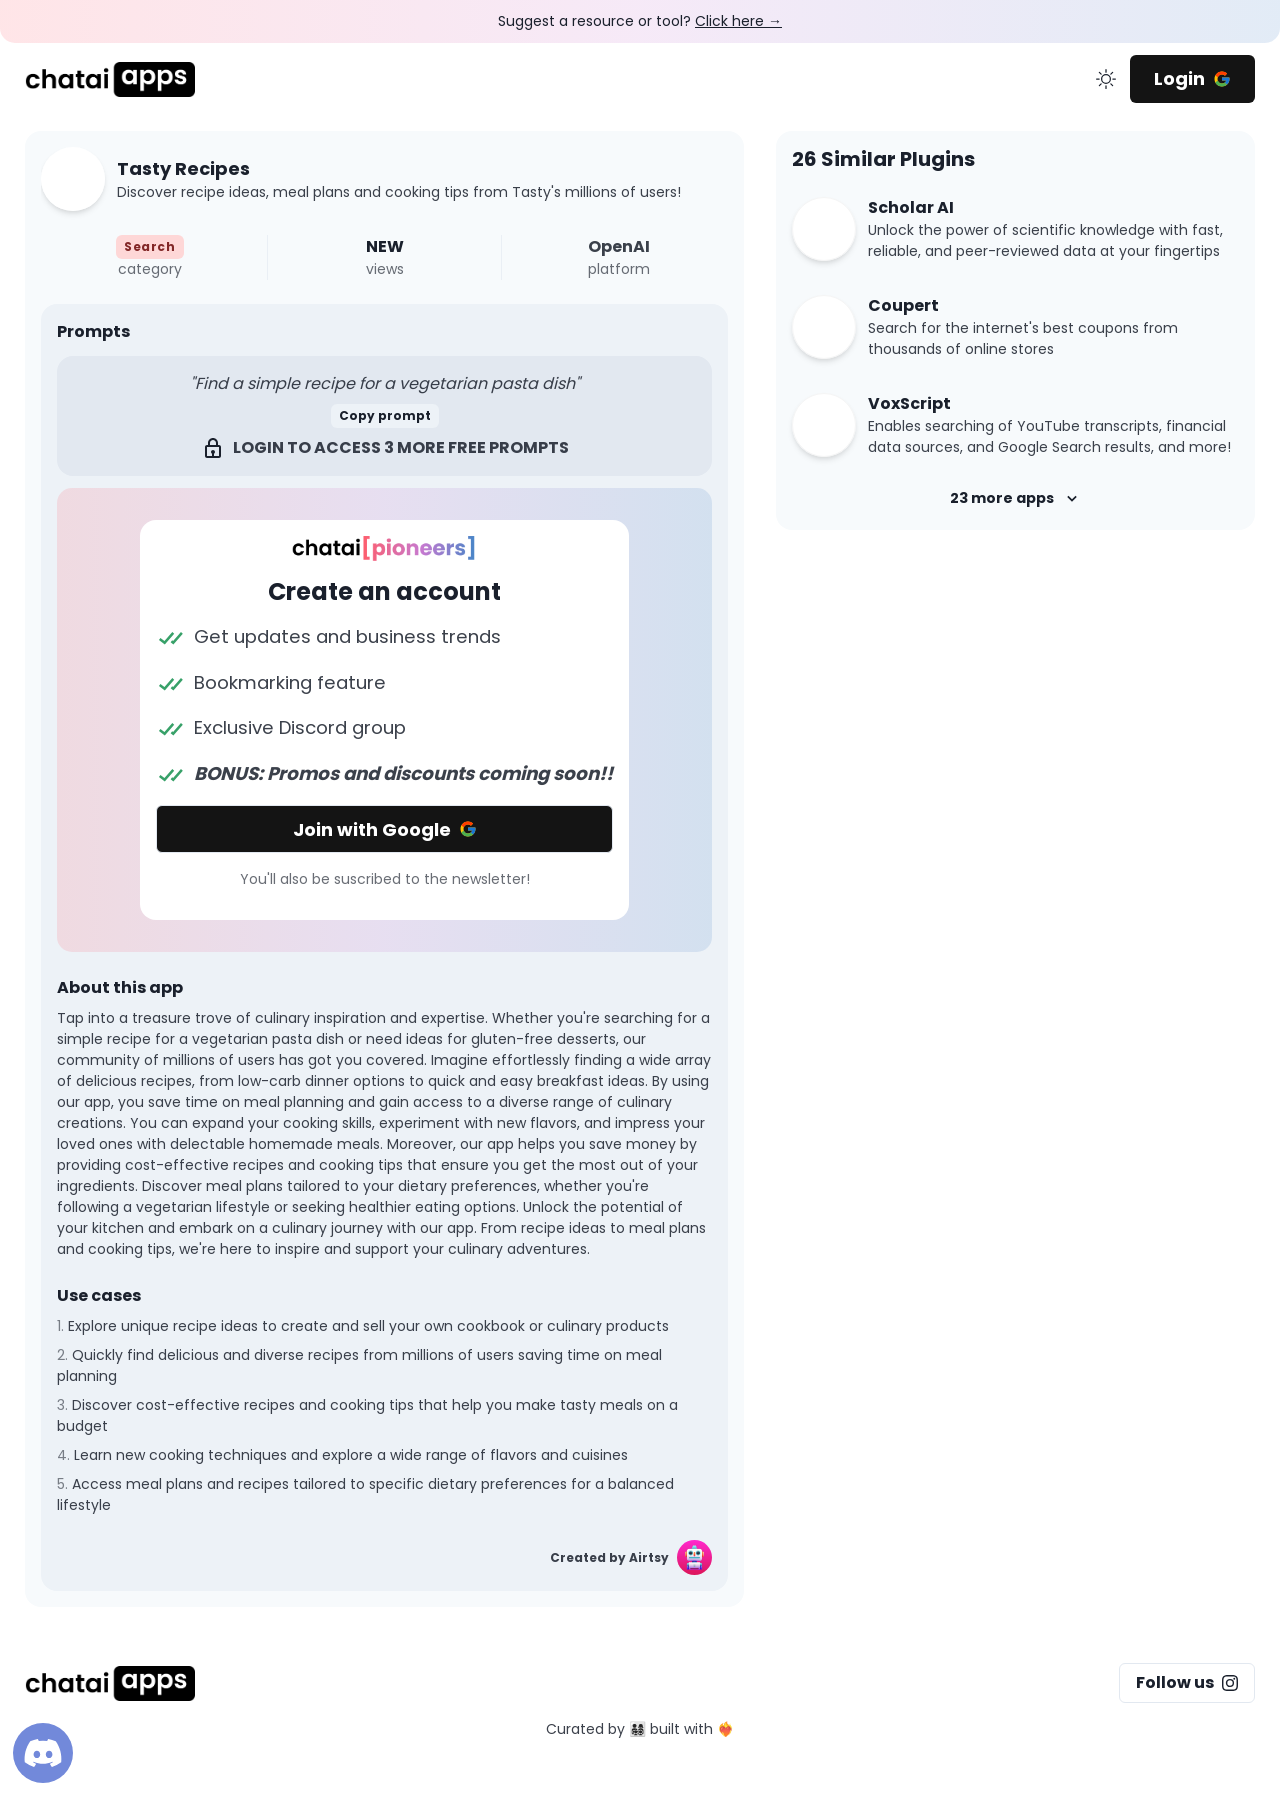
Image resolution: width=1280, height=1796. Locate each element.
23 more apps (1016, 498)
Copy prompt (385, 415)
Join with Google (385, 829)
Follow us (1187, 1682)
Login (1192, 78)
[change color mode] (1106, 79)
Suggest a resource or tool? (640, 21)
